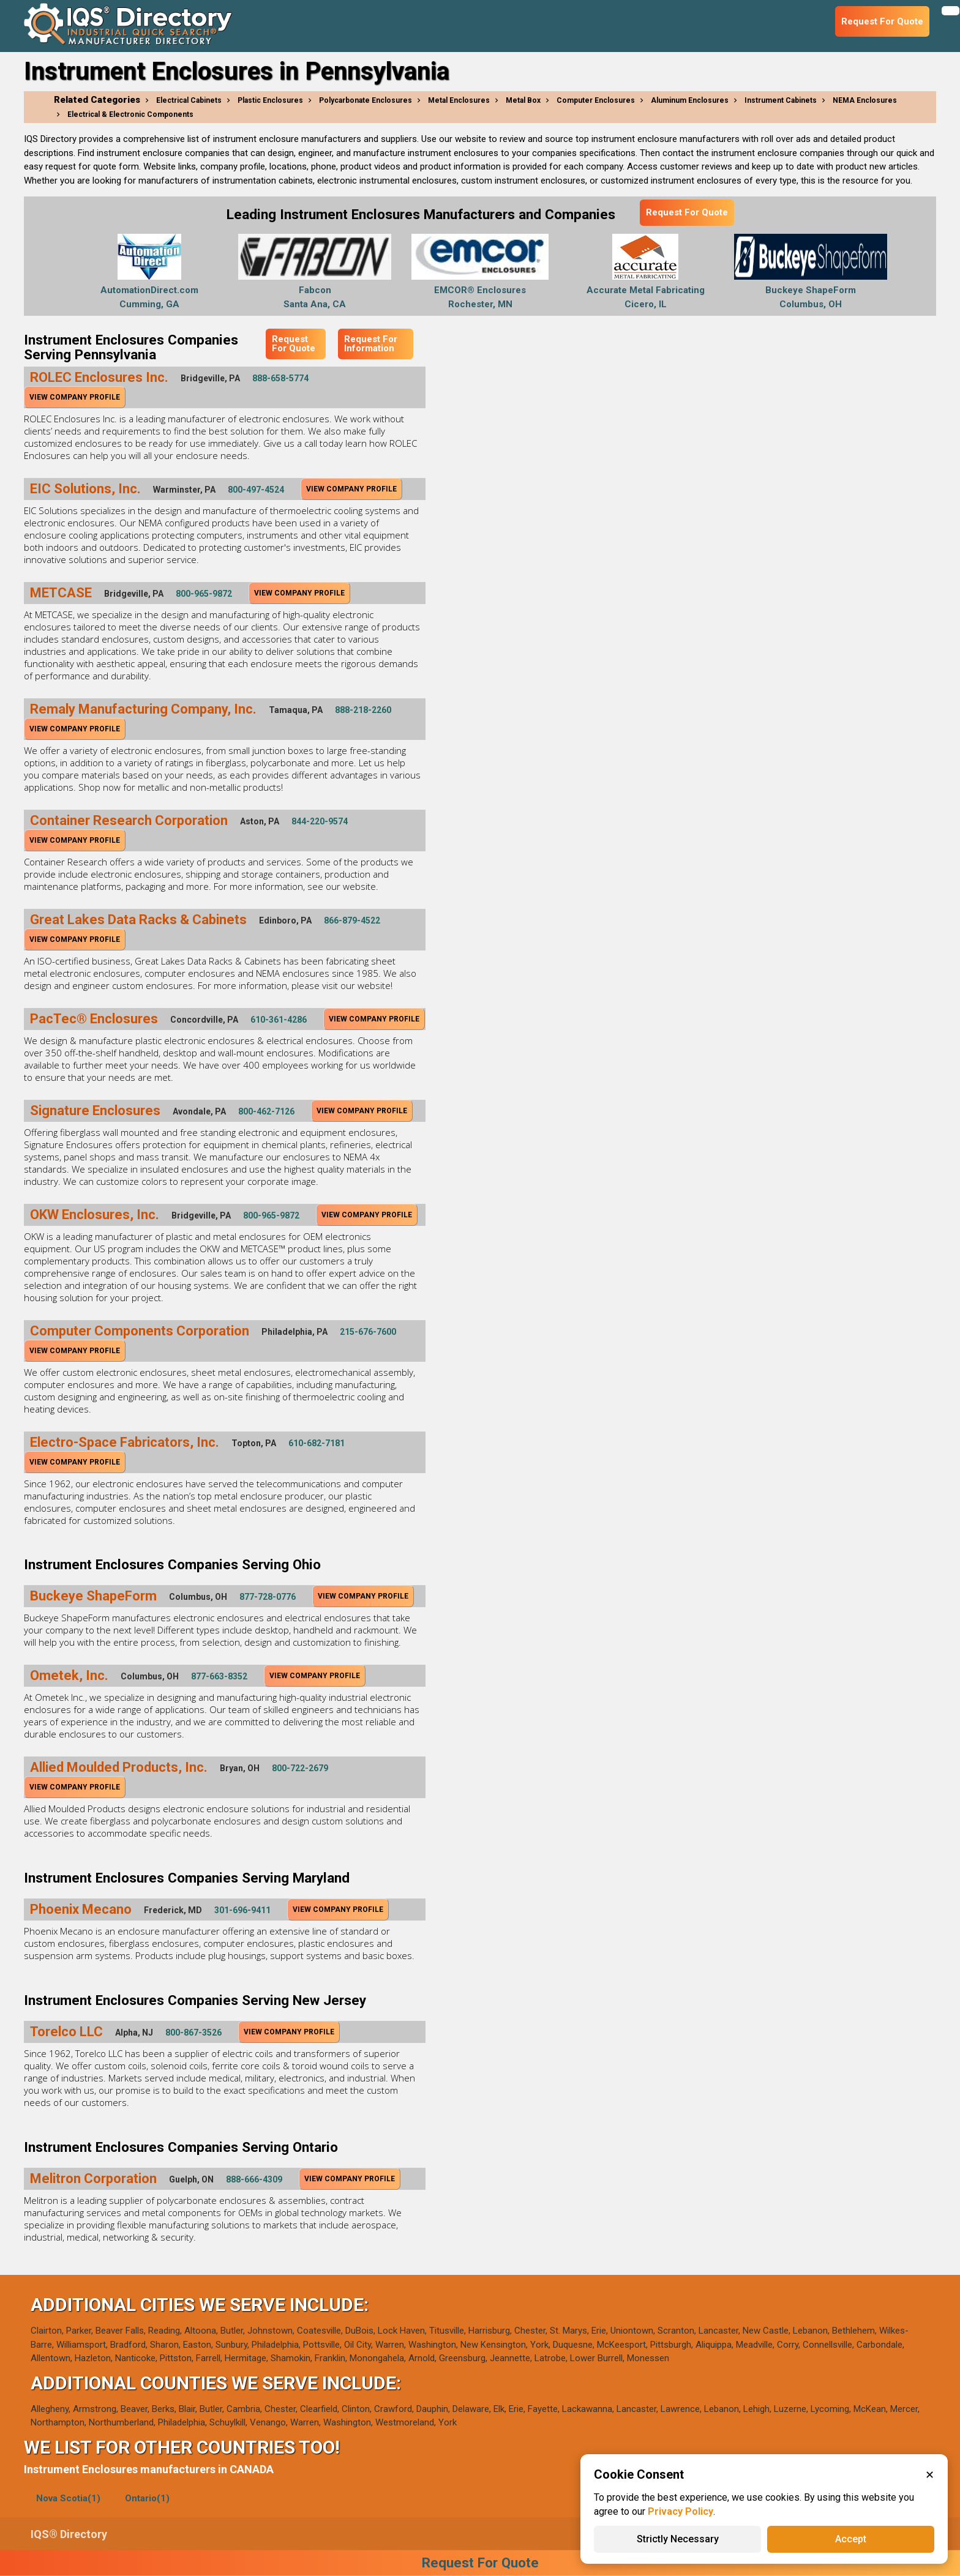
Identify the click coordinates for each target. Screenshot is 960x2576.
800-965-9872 (204, 594)
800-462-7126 (266, 1111)
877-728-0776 (267, 1597)
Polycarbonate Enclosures (365, 100)
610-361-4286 (278, 1020)
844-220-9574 (319, 821)
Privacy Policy (680, 2511)
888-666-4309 (254, 2179)
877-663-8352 (219, 1676)
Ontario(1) (147, 2498)
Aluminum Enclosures (690, 100)
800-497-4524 (256, 490)
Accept (850, 2539)
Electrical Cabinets (189, 100)
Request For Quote (687, 212)
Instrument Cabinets (780, 100)
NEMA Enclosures (865, 100)
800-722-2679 (300, 1768)
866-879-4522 (352, 920)
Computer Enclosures (596, 100)
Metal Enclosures (459, 100)
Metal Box (523, 100)
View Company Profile (74, 397)
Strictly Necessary (678, 2539)
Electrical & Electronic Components (130, 114)
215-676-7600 (368, 1332)
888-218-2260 (363, 710)
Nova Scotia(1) (68, 2498)
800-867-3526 (193, 2032)
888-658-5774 (280, 378)
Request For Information (370, 344)
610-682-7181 (316, 1443)
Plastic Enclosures (270, 100)
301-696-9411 (242, 1910)
